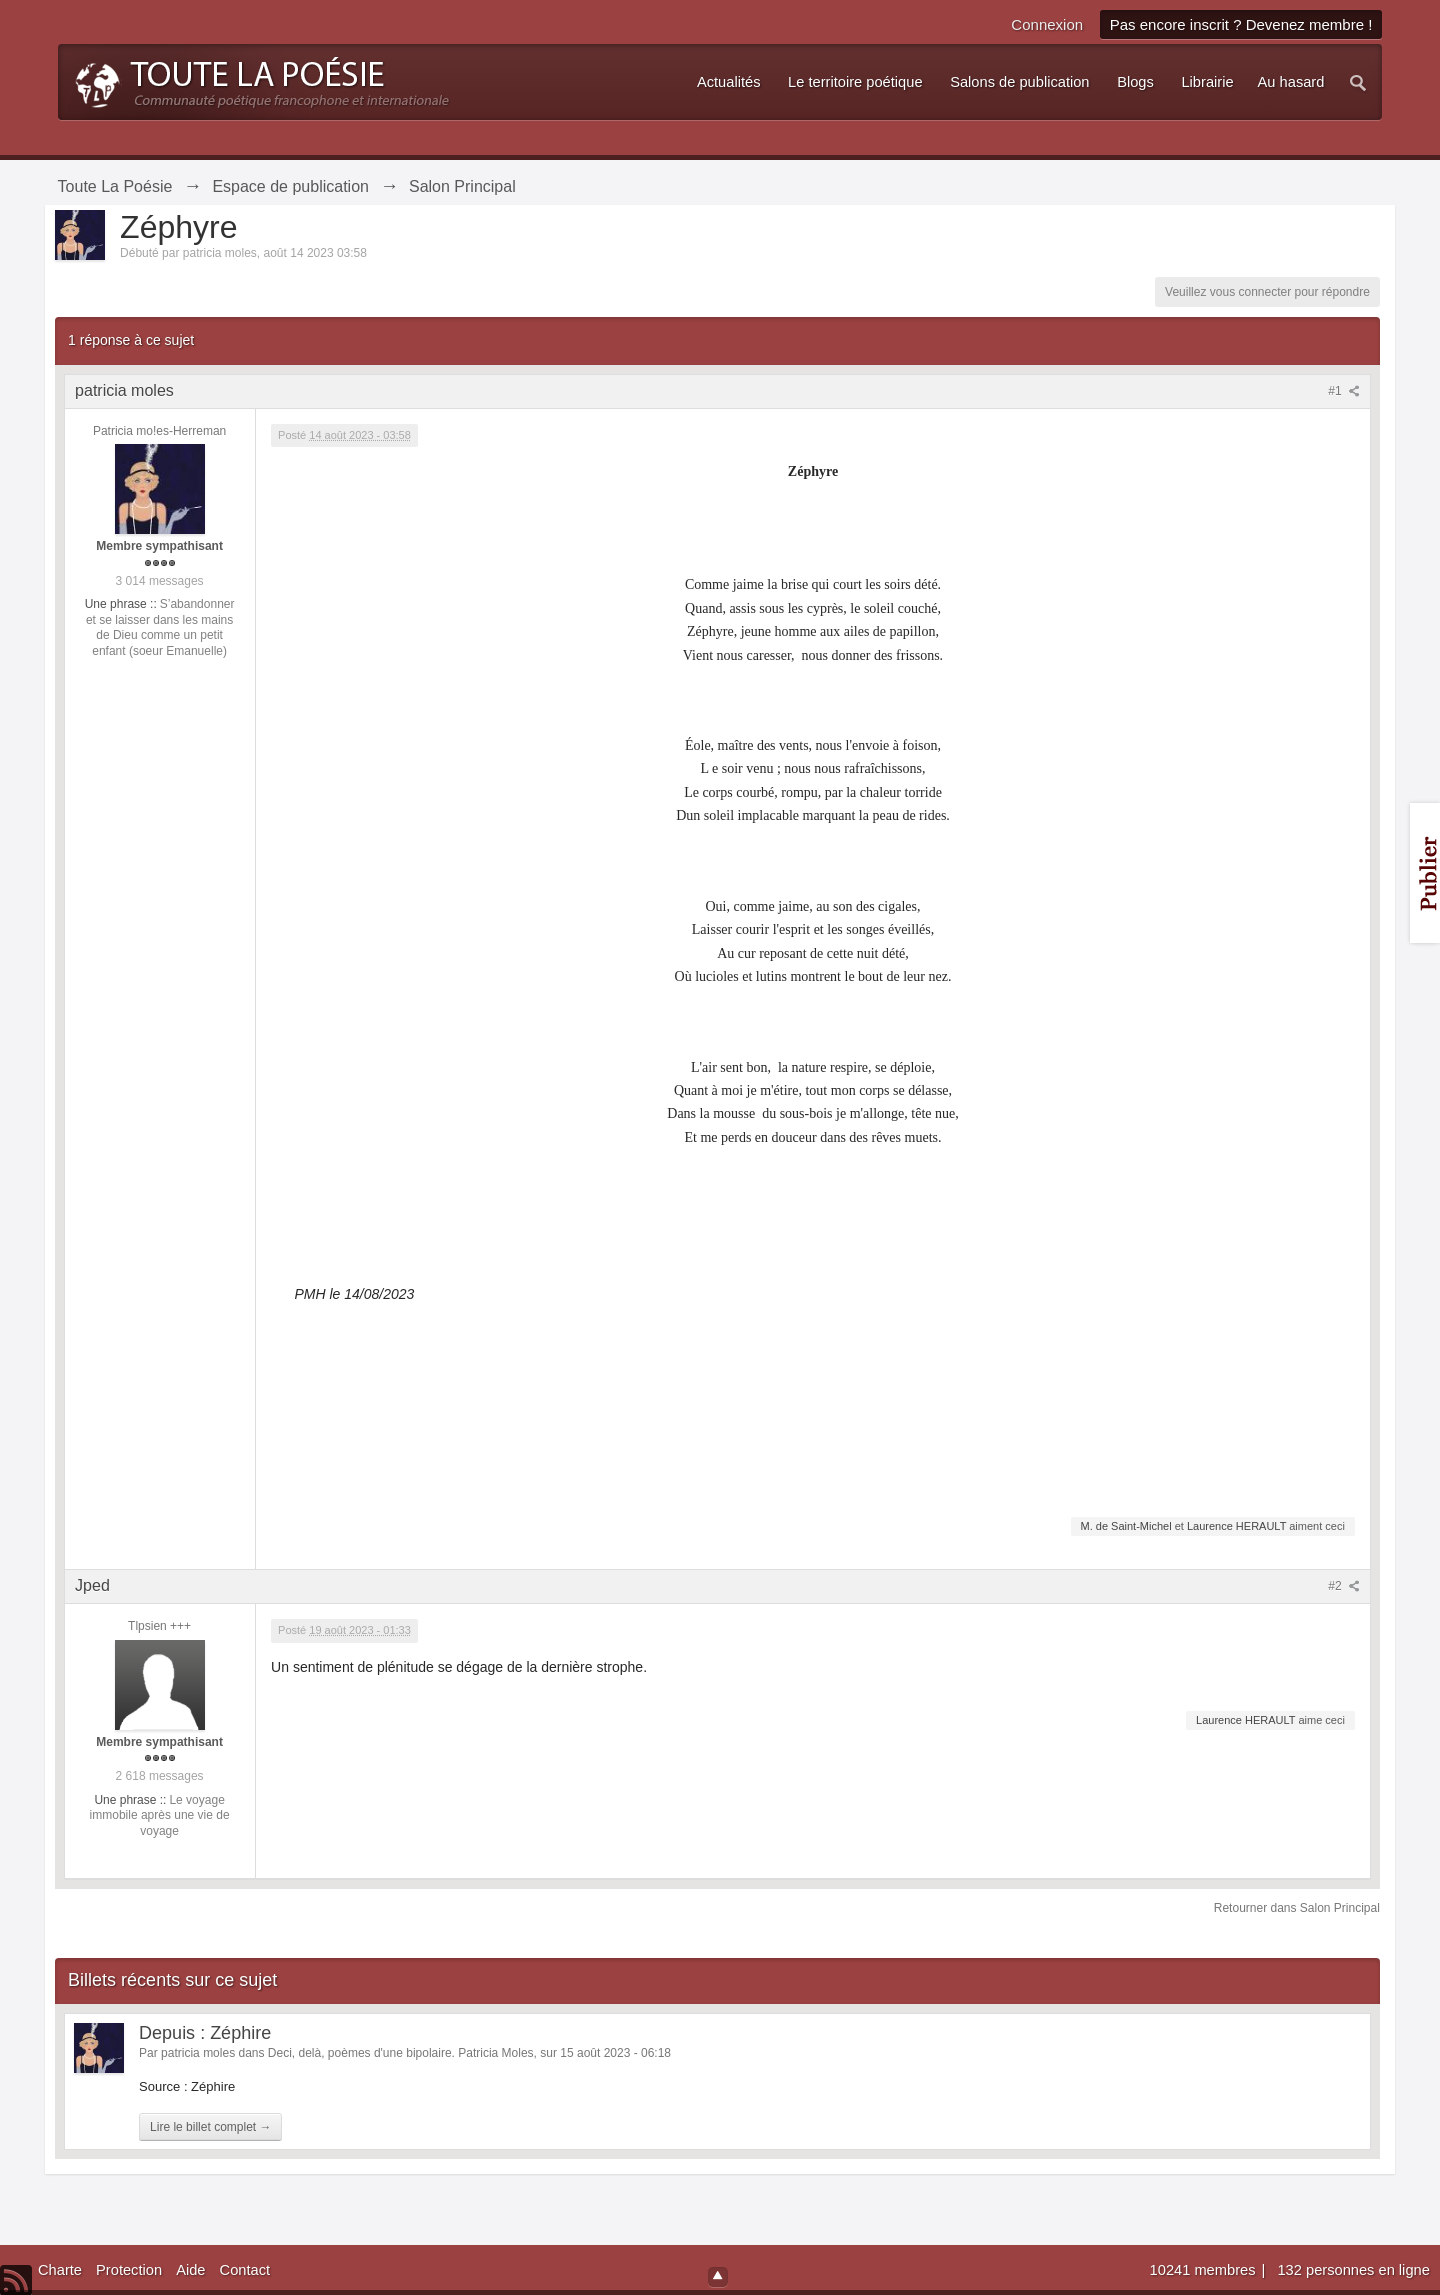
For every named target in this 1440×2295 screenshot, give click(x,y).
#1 (1344, 391)
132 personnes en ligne (1353, 2270)
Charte (60, 2270)
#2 (1344, 1586)
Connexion (1047, 24)
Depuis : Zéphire (205, 2033)
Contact (245, 2270)
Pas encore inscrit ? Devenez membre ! (1241, 24)
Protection (129, 2270)
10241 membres (1205, 2270)
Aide (190, 2270)
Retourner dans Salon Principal (1297, 1908)
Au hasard (1291, 82)
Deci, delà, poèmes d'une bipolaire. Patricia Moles (401, 2053)
